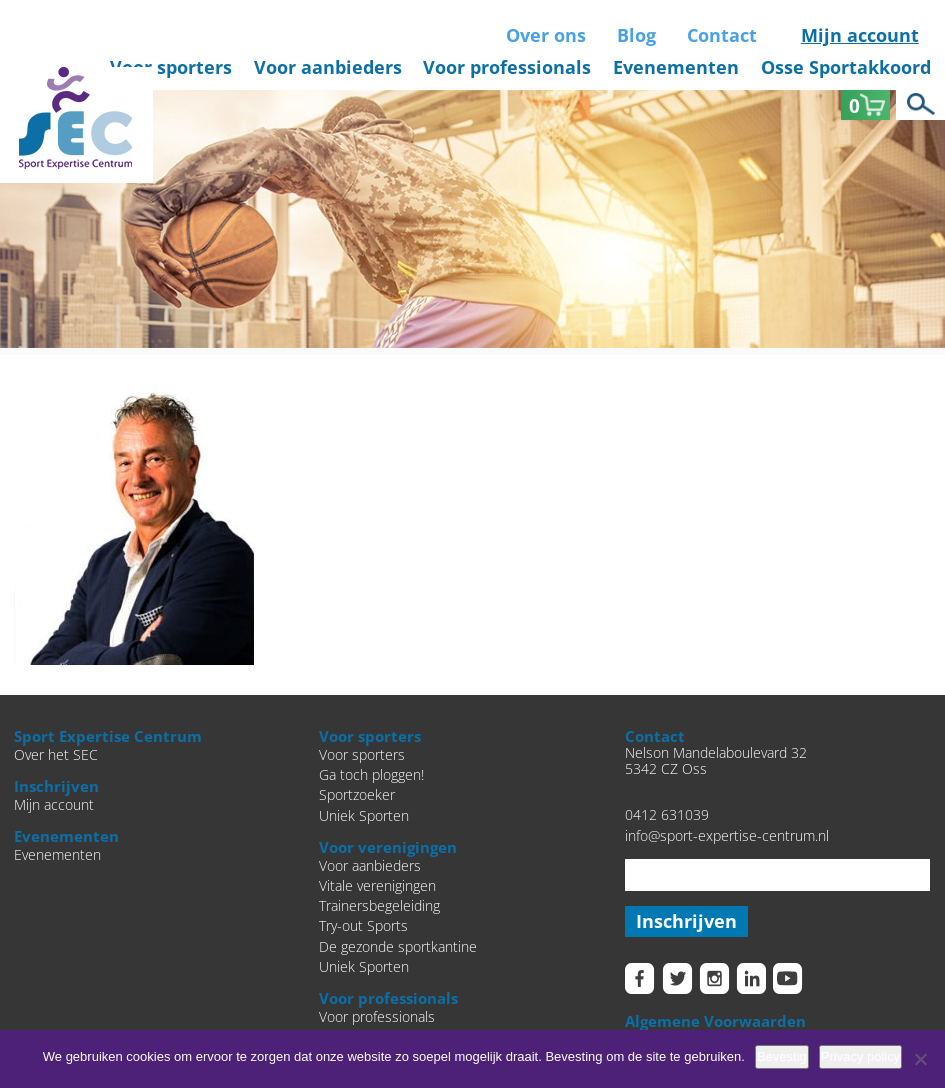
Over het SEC (56, 755)
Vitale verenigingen (377, 886)
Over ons (546, 35)
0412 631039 (667, 815)
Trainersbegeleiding (379, 906)
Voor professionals (507, 67)
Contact (722, 35)
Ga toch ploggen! (371, 775)
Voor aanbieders (328, 67)
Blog (636, 35)
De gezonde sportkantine (398, 947)
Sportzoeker (357, 795)
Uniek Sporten (364, 816)
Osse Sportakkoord (846, 67)
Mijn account (860, 35)
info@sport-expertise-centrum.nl (727, 836)
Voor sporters (171, 67)
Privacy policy (860, 1056)
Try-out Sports (363, 926)
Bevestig (782, 1056)
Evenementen (676, 67)
